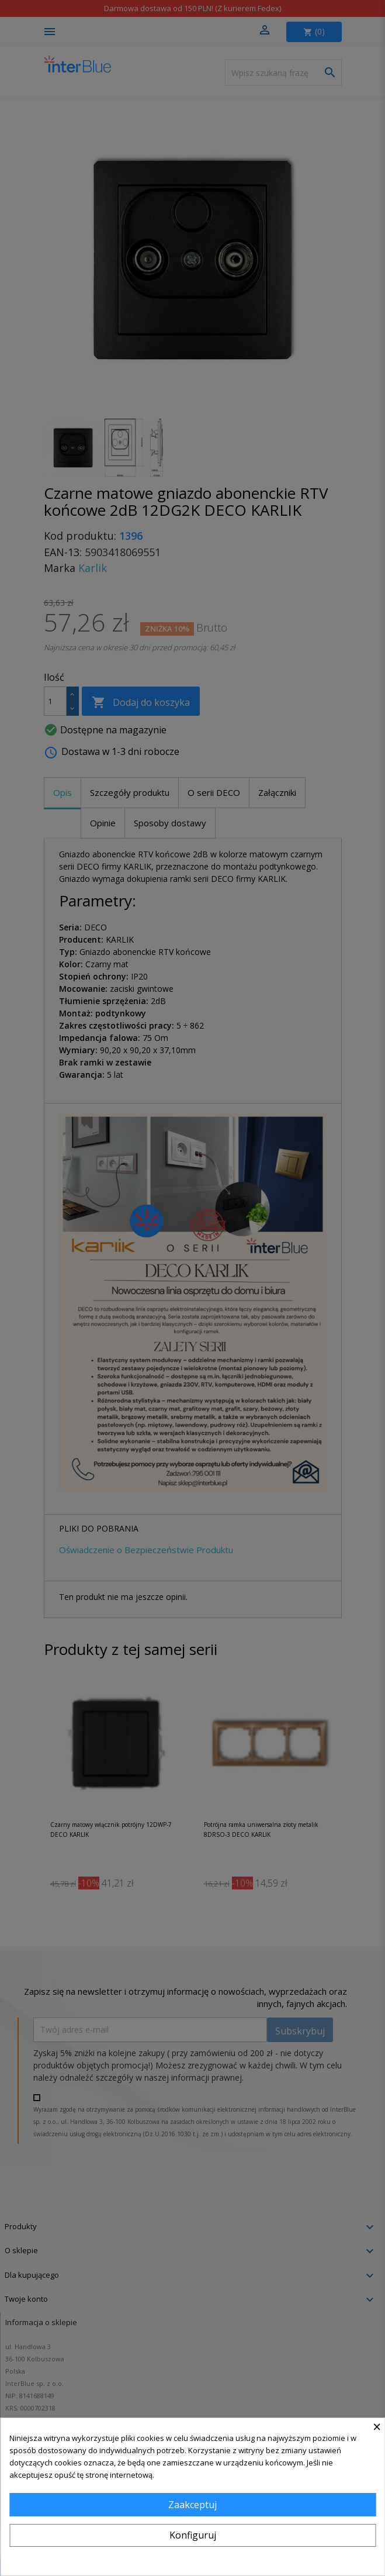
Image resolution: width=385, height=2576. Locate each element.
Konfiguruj (192, 2535)
